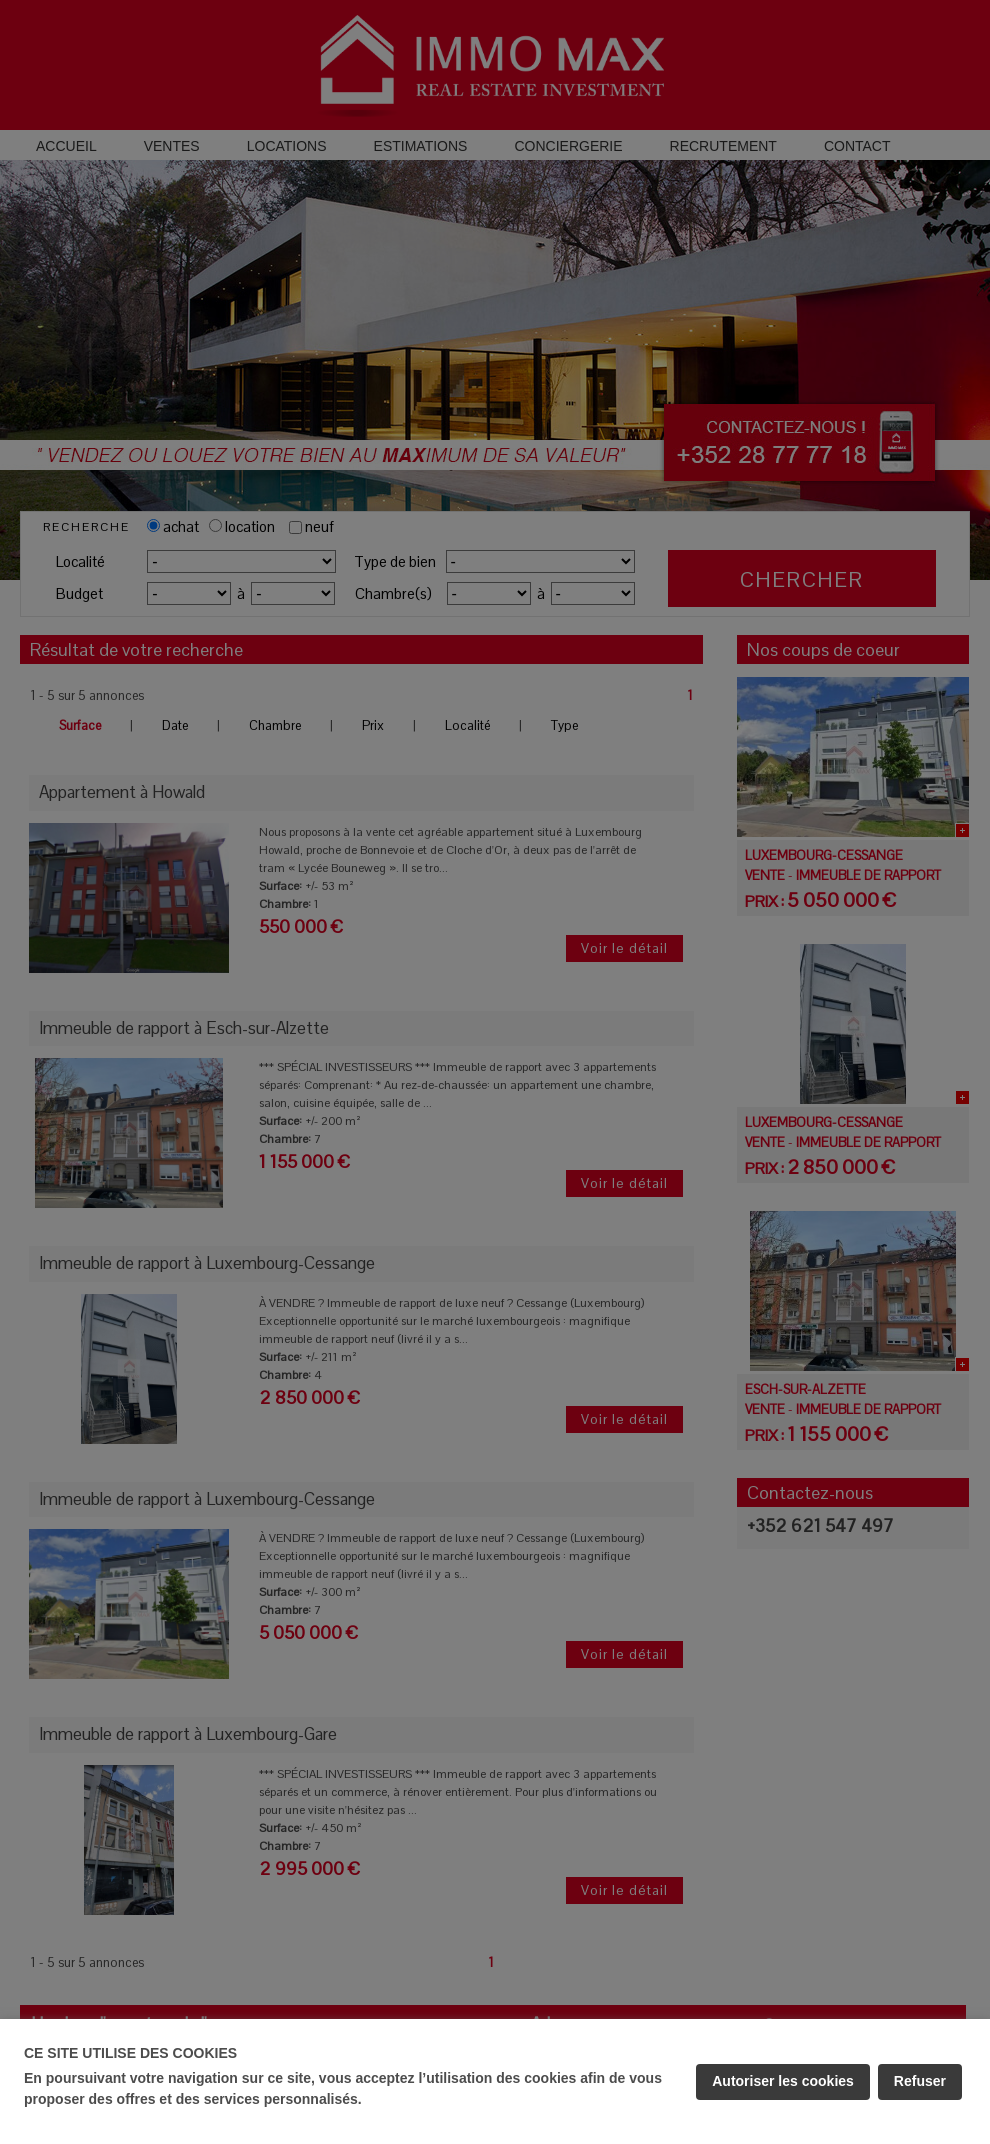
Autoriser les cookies (783, 2081)
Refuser (920, 2081)
